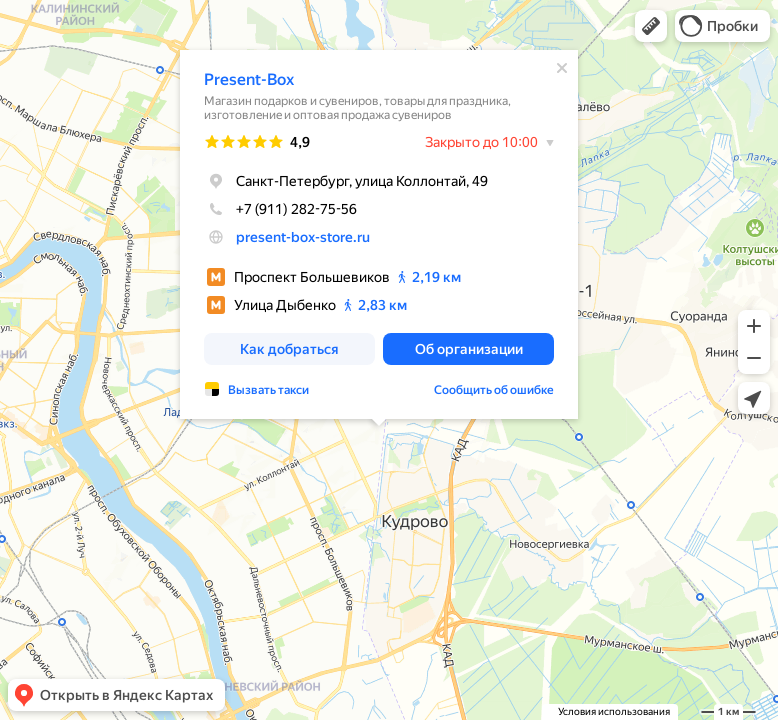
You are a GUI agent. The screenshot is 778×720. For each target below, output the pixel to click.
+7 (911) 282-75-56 (280, 209)
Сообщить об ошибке (494, 390)
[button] (651, 26)
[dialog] (379, 234)
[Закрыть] (562, 68)
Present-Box (249, 79)
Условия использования (614, 711)
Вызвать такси (268, 390)
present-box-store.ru (303, 237)
